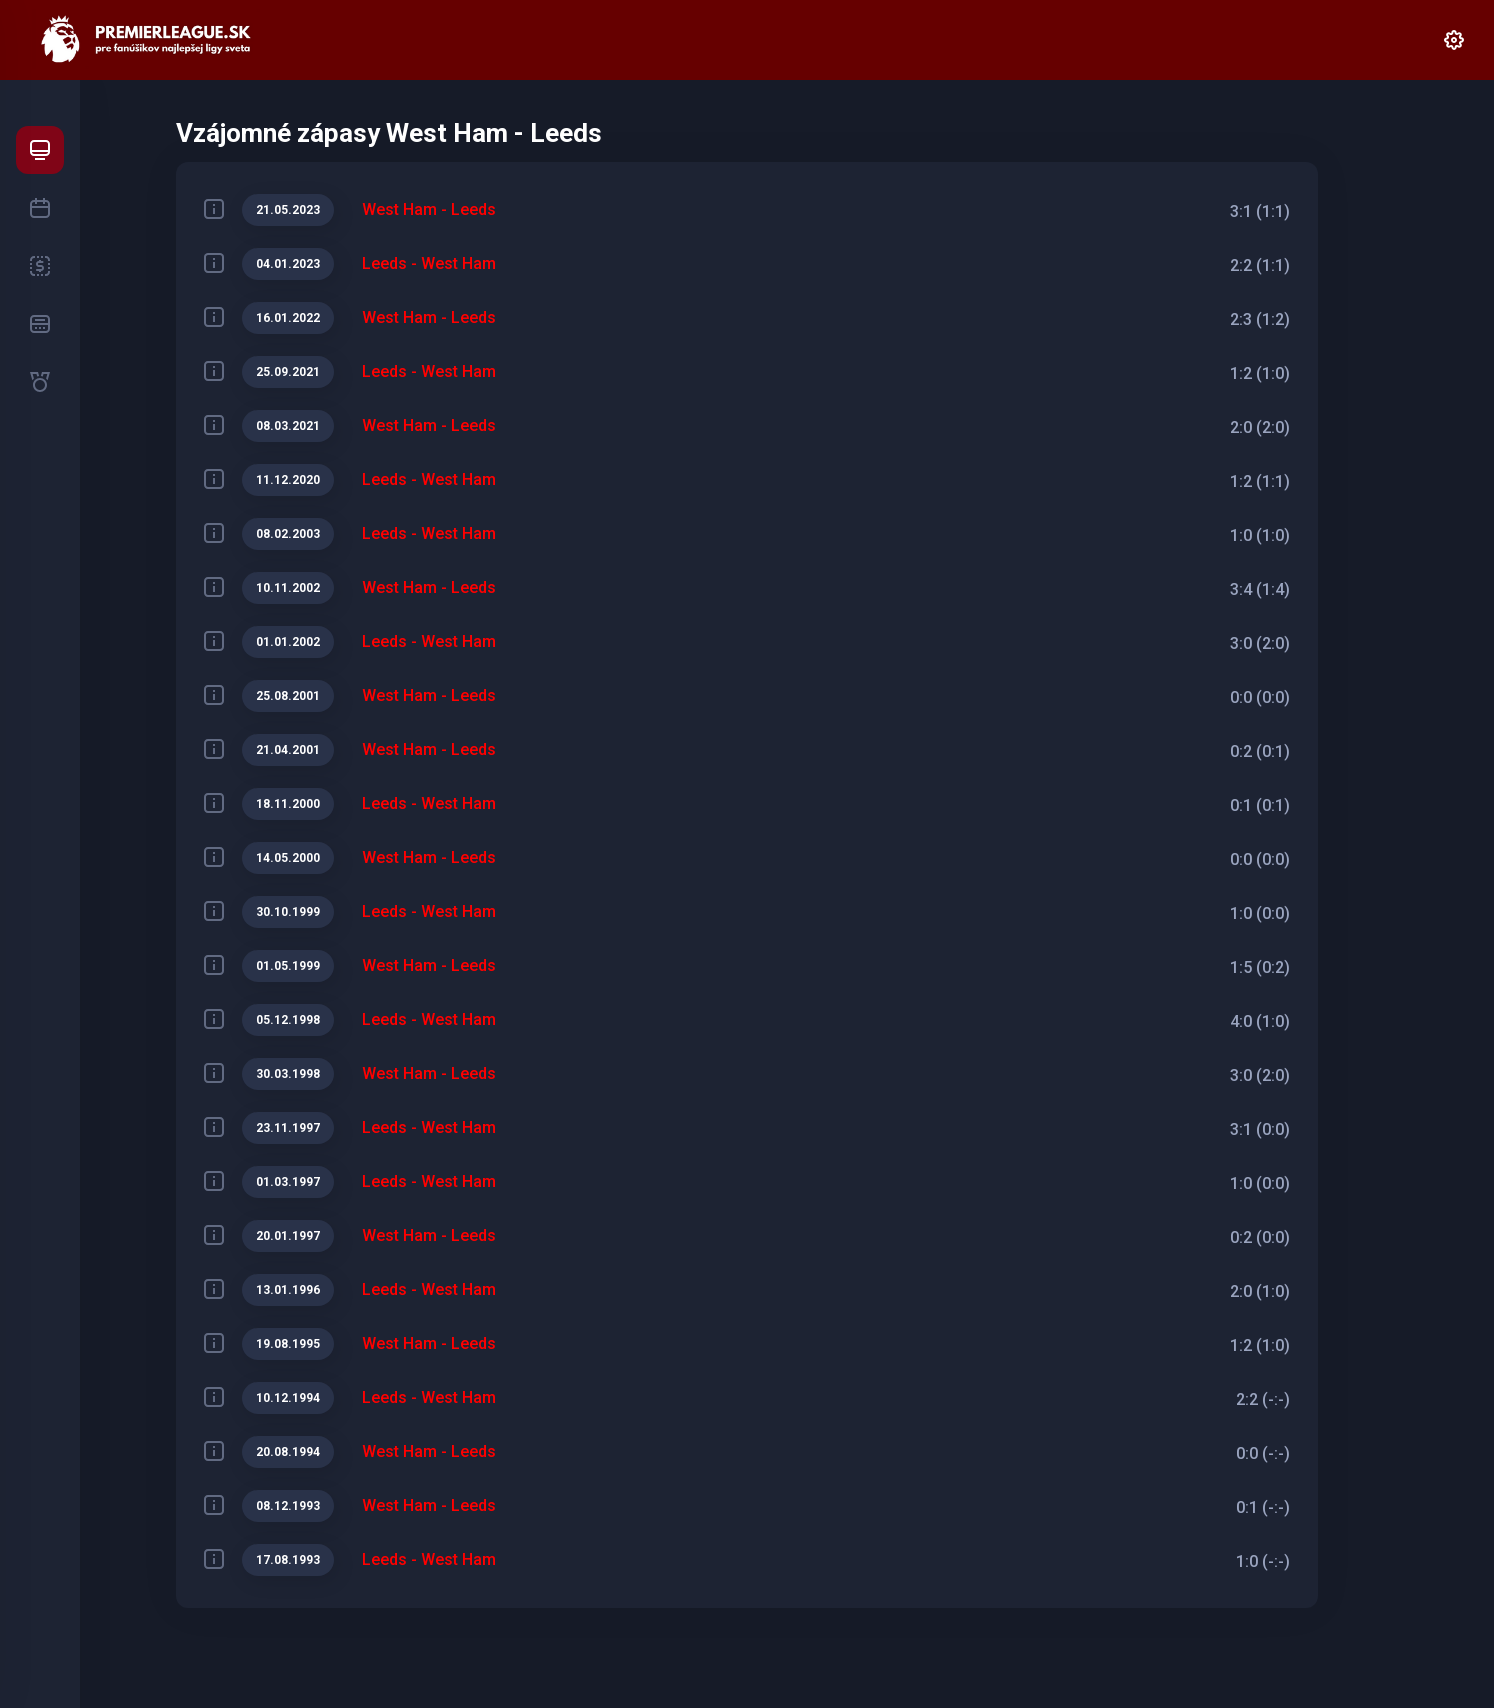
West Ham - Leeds (429, 209)
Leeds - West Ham (429, 263)
